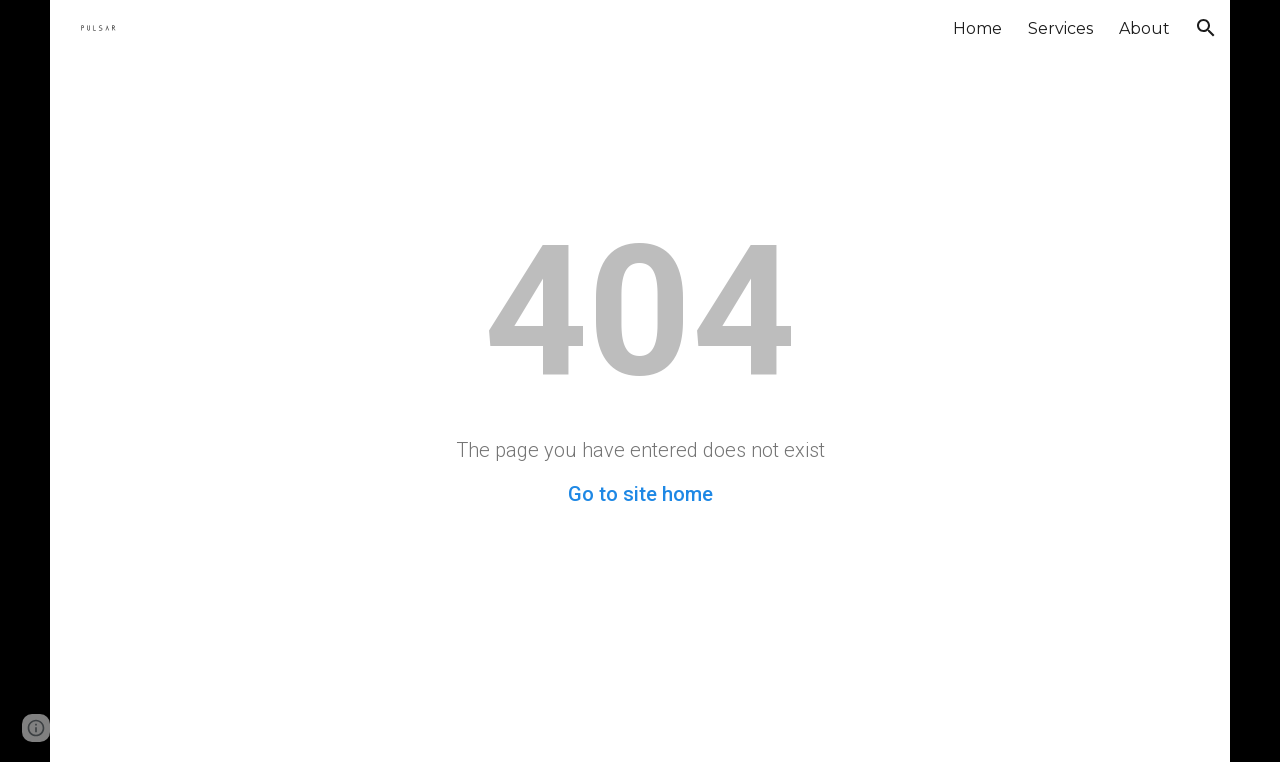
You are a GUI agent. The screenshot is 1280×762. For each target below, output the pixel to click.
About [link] (1144, 28)
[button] (1206, 28)
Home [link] (977, 28)
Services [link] (1060, 28)
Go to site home (640, 494)
